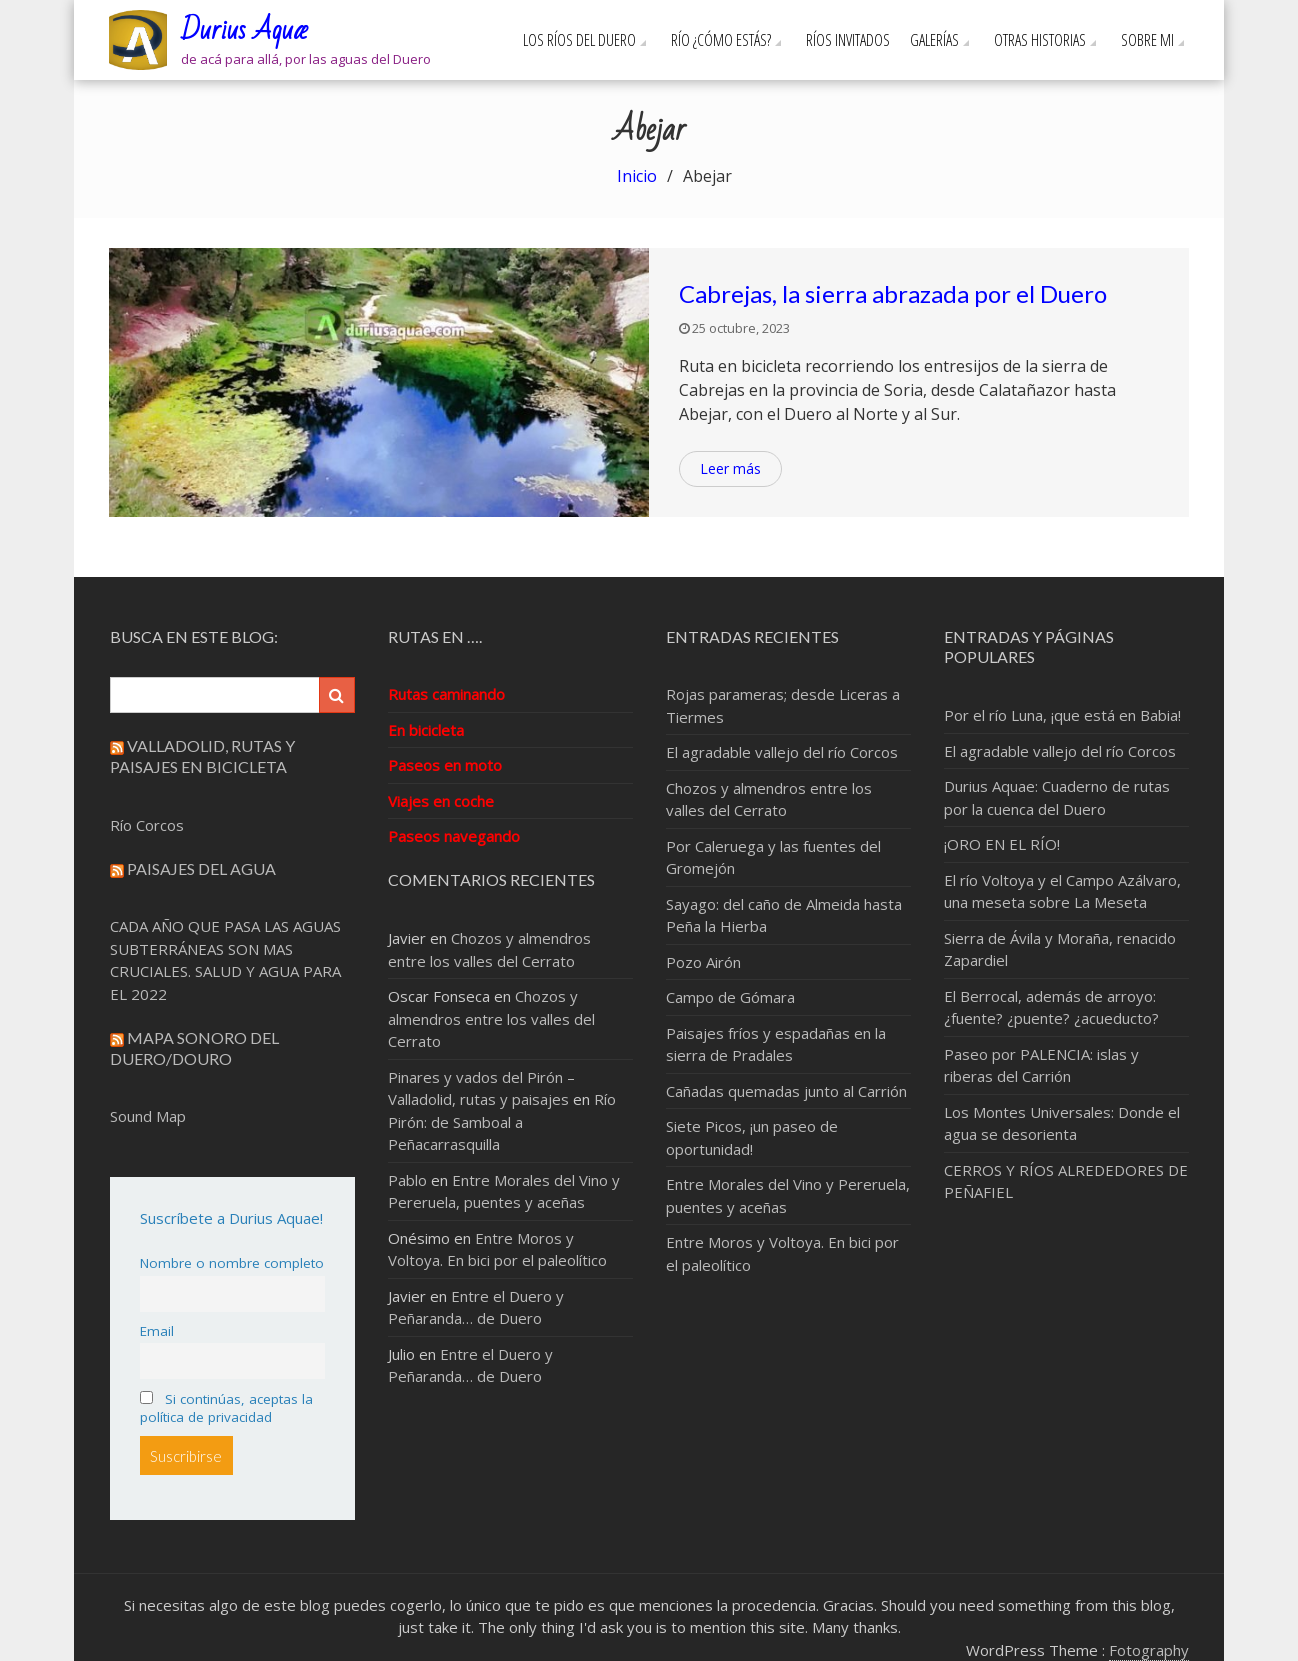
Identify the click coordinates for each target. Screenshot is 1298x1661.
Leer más (730, 468)
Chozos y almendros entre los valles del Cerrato (491, 1018)
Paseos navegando (454, 836)
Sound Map (148, 1116)
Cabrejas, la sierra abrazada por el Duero (893, 293)
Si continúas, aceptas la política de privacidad (226, 1408)
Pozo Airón (703, 962)
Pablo (407, 1180)
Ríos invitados (848, 40)
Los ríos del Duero (579, 40)
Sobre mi (1147, 40)
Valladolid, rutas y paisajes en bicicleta (202, 756)
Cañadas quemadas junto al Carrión (786, 1091)
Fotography (1149, 1650)
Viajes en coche (441, 801)
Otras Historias (1040, 40)
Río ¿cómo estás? (721, 40)
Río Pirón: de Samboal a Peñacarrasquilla (502, 1121)
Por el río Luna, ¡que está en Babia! (1062, 715)
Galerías (934, 40)
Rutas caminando (446, 694)
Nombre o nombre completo (232, 1263)
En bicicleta (426, 730)
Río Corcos (147, 825)
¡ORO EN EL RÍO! (1002, 844)
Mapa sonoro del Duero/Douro (194, 1048)
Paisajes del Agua (201, 868)
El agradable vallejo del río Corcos (782, 752)
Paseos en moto (445, 765)
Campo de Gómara (730, 997)
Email (157, 1331)
